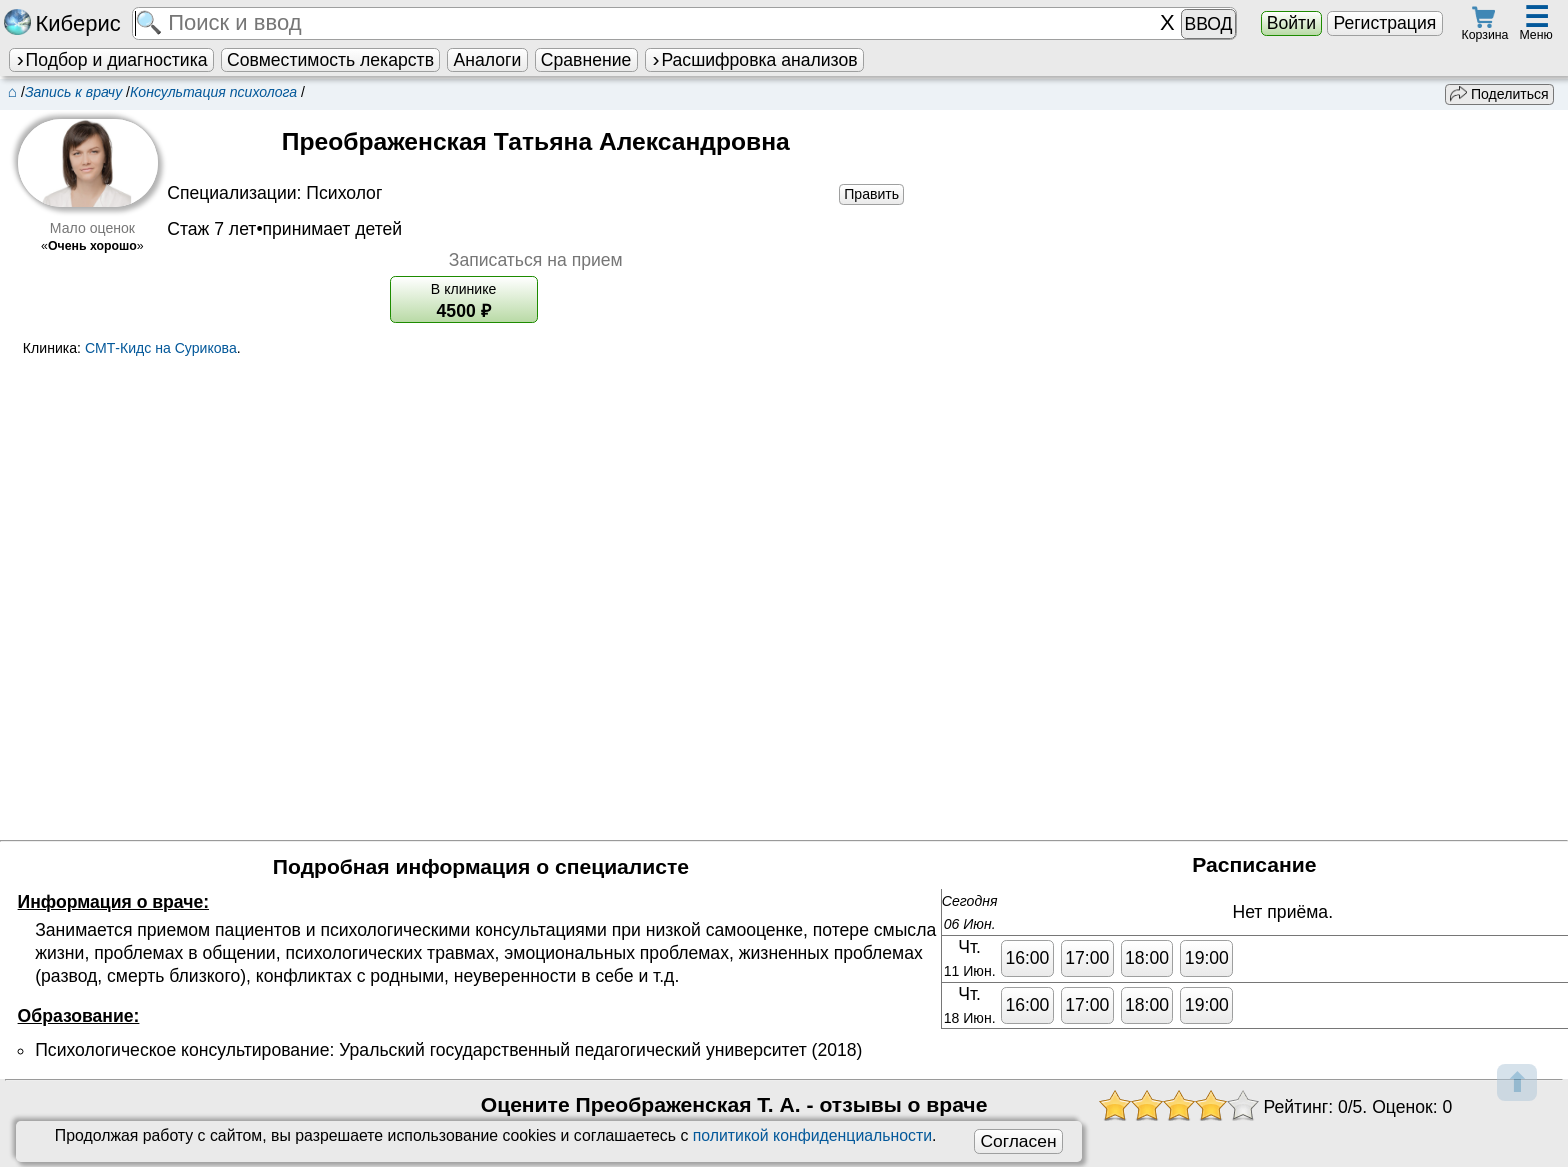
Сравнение (586, 60)
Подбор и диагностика (111, 60)
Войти (1291, 23)
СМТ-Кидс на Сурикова (161, 348)
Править (871, 194)
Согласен (1018, 1141)
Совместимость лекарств (330, 60)
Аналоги (488, 60)
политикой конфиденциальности (812, 1135)
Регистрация (1384, 23)
